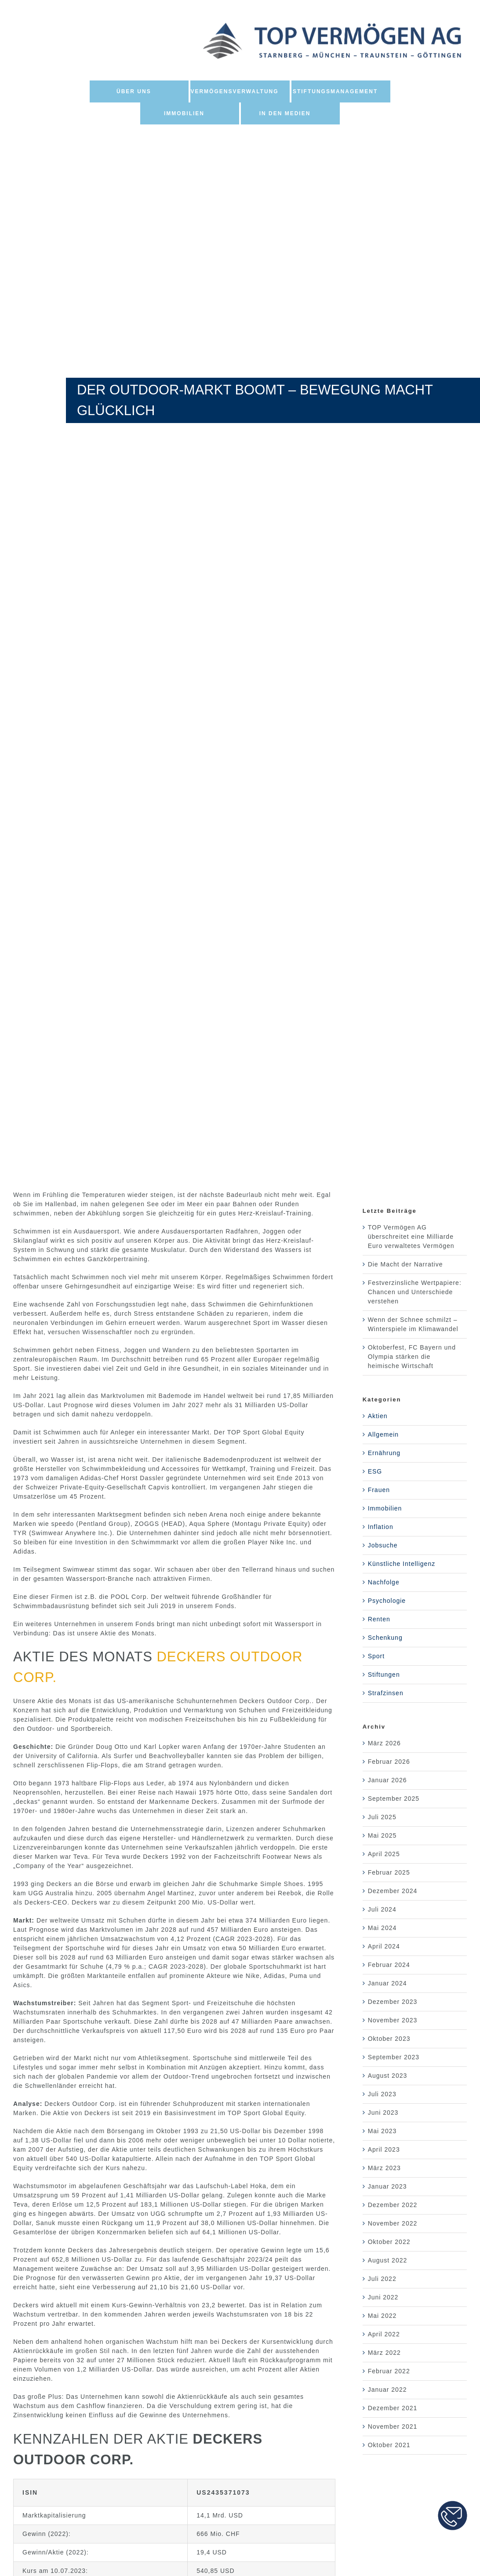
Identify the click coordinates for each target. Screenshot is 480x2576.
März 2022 (384, 2352)
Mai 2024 (382, 1927)
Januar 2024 (387, 1983)
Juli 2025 (382, 1817)
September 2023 (394, 2057)
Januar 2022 (387, 2389)
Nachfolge (384, 1582)
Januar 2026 (387, 1780)
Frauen (379, 1489)
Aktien (378, 1415)
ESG (375, 1471)
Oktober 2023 (389, 2038)
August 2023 (387, 2075)
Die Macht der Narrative (405, 1264)
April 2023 (384, 2149)
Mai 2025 (382, 1835)
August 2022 (387, 2260)
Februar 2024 (389, 1964)
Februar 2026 (389, 1761)
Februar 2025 (389, 1872)
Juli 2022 (382, 2278)
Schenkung (385, 1637)
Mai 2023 (382, 2131)
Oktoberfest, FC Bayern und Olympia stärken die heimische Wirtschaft (412, 1356)
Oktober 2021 (389, 2444)
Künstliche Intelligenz (402, 1563)
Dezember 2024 (393, 1890)
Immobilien (385, 1508)
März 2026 (384, 1743)
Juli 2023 (382, 2094)
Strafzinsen (386, 1693)
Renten (379, 1619)
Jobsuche (383, 1545)
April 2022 (384, 2334)
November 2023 (393, 2020)
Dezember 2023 (393, 2001)
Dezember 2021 (393, 2408)
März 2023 (384, 2167)
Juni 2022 (383, 2297)
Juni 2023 (383, 2112)
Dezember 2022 (393, 2204)
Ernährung (384, 1452)
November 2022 (393, 2223)
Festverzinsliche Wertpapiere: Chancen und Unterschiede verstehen (415, 1292)
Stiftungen (384, 1674)
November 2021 (393, 2426)
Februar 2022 (389, 2371)
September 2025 (394, 1798)
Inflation (380, 1526)
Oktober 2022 (389, 2241)
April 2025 (384, 1853)
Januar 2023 (387, 2186)
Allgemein (383, 1434)
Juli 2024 (382, 1909)
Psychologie (387, 1600)
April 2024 (384, 1946)
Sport (376, 1656)
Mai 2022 (382, 2315)
